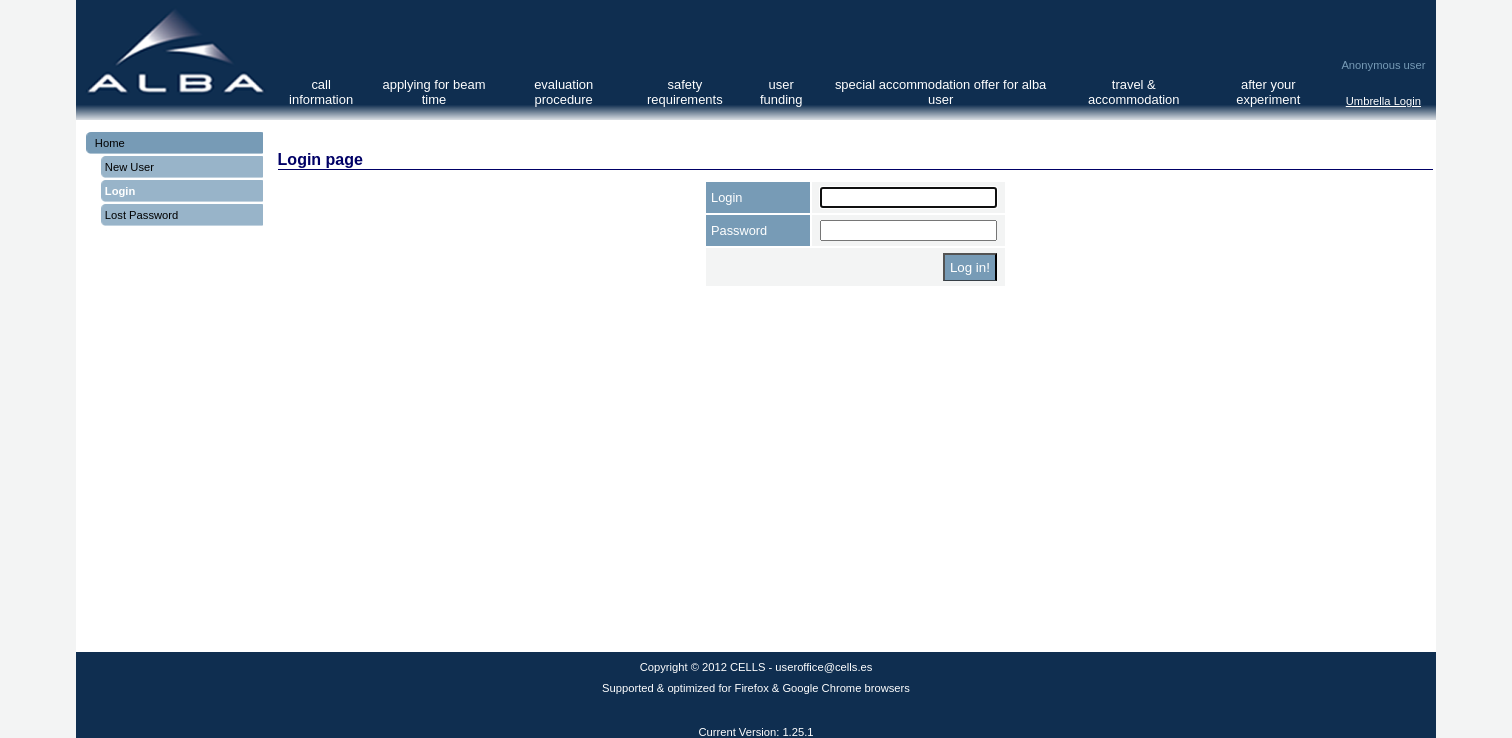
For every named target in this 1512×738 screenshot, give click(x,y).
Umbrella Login (1383, 101)
